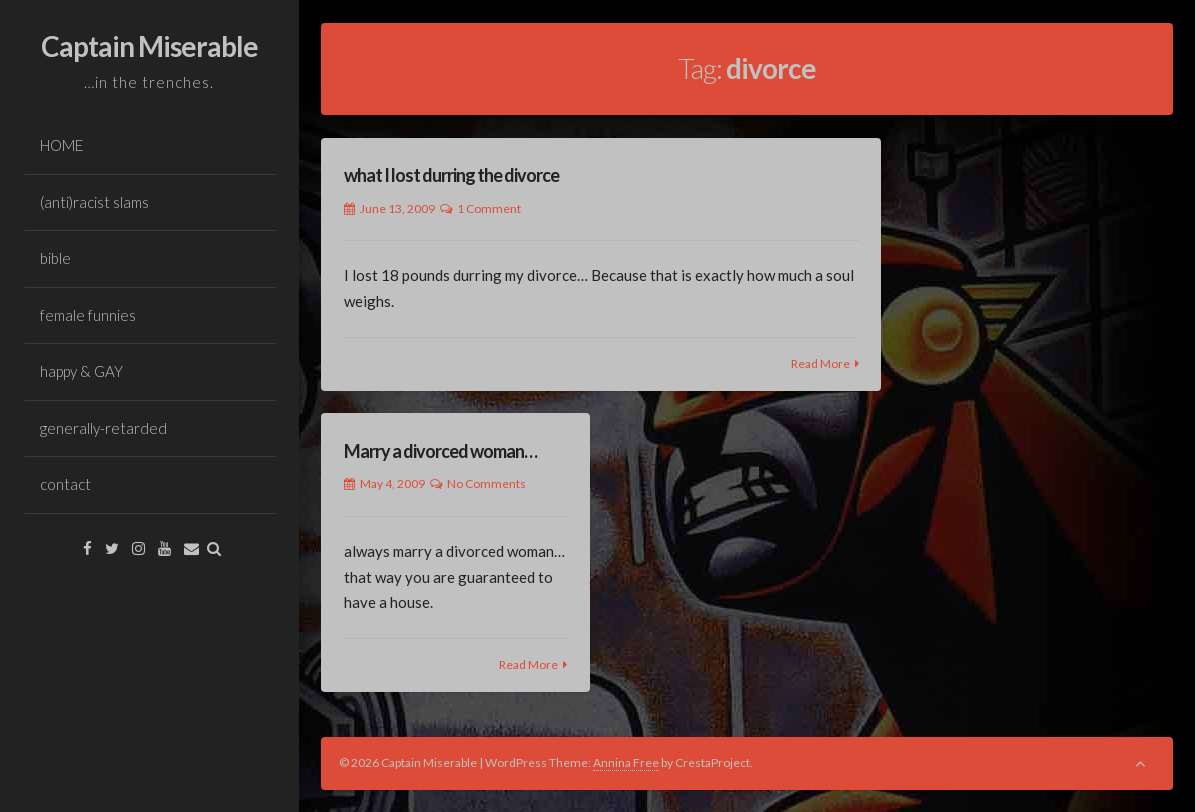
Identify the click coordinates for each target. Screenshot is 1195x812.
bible (55, 258)
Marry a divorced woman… (440, 451)
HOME (61, 145)
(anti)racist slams (94, 202)
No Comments (486, 483)
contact (65, 484)
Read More (820, 363)
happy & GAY (81, 371)
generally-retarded (103, 428)
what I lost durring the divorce (451, 175)
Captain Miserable (149, 46)
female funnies (88, 315)
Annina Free (626, 762)
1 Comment (489, 208)
